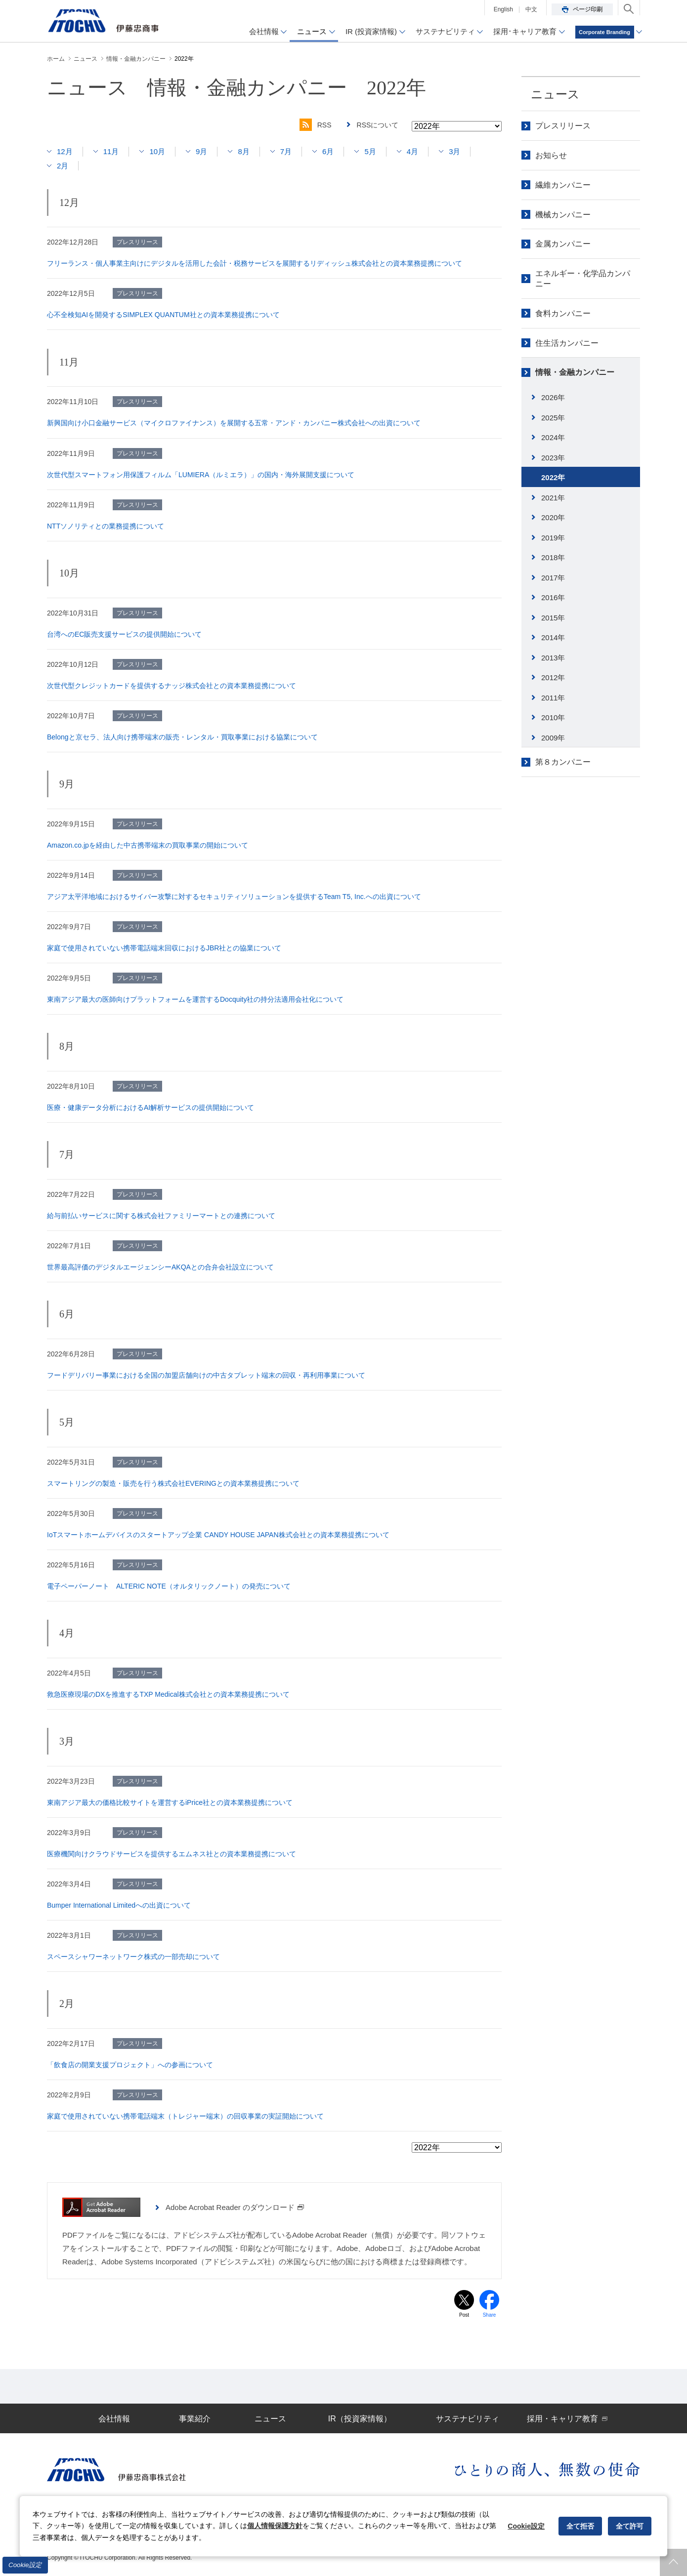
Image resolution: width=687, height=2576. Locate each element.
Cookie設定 (25, 2565)
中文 (531, 9)
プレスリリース (563, 126)
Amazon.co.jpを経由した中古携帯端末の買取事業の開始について (147, 845)
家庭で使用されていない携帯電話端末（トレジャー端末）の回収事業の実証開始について (185, 2116)
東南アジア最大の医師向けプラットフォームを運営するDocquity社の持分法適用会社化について (195, 999)
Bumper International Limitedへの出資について (119, 1905)
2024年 (553, 437)
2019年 (553, 537)
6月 (328, 151)
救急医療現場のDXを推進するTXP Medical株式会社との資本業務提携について (168, 1694)
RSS (316, 125)
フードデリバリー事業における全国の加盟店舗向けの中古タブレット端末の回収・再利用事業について (206, 1375)
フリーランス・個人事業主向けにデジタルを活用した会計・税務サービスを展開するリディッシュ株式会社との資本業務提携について (254, 263)
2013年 (553, 658)
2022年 (553, 477)
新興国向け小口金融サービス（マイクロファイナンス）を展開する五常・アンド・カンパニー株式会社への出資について (234, 423)
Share (489, 2315)
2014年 (553, 637)
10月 (157, 151)
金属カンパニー (563, 244)
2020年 (553, 517)
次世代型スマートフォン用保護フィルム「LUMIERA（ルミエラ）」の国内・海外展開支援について (200, 475)
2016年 (553, 597)
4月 (412, 151)
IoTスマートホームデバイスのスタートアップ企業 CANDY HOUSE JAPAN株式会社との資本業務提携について (218, 1535)
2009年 (553, 738)
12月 (65, 151)
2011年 (553, 698)
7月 (286, 151)
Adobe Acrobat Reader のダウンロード (235, 2207)
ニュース (555, 94)
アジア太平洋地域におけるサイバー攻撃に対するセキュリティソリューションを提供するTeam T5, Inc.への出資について (234, 896)
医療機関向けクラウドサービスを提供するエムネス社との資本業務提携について (171, 1854)
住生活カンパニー (567, 343)
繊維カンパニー (563, 185)
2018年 (553, 557)
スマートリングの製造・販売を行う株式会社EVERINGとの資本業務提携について (173, 1483)
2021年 (553, 497)
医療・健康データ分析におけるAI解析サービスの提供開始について (150, 1107)
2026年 (553, 397)
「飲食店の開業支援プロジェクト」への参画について (130, 2065)
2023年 (553, 457)
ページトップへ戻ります (673, 2562)
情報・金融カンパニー (574, 372)
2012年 (553, 677)
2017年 (553, 577)
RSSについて (378, 125)
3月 (454, 151)
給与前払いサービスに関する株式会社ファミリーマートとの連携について (161, 1216)
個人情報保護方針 (274, 2526)
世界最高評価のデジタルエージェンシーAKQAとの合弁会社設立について (160, 1267)
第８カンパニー (563, 762)
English (503, 9)
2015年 (553, 617)
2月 (62, 166)
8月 (243, 151)
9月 (201, 151)
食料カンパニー (563, 313)
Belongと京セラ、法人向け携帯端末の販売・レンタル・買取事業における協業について (182, 737)
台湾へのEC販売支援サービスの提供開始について (124, 634)
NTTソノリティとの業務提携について (105, 526)
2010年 (553, 717)
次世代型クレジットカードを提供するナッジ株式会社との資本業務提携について (171, 686)
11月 (111, 151)
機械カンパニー (563, 214)
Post (464, 2315)
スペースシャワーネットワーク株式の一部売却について (133, 1957)
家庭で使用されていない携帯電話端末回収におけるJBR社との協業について (164, 948)
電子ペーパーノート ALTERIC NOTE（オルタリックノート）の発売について (169, 1586)
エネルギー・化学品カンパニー (582, 278)
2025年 (553, 417)
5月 (370, 151)
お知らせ (551, 155)
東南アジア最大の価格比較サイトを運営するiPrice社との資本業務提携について (170, 1802)
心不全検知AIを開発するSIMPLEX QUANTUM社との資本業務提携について (163, 315)
